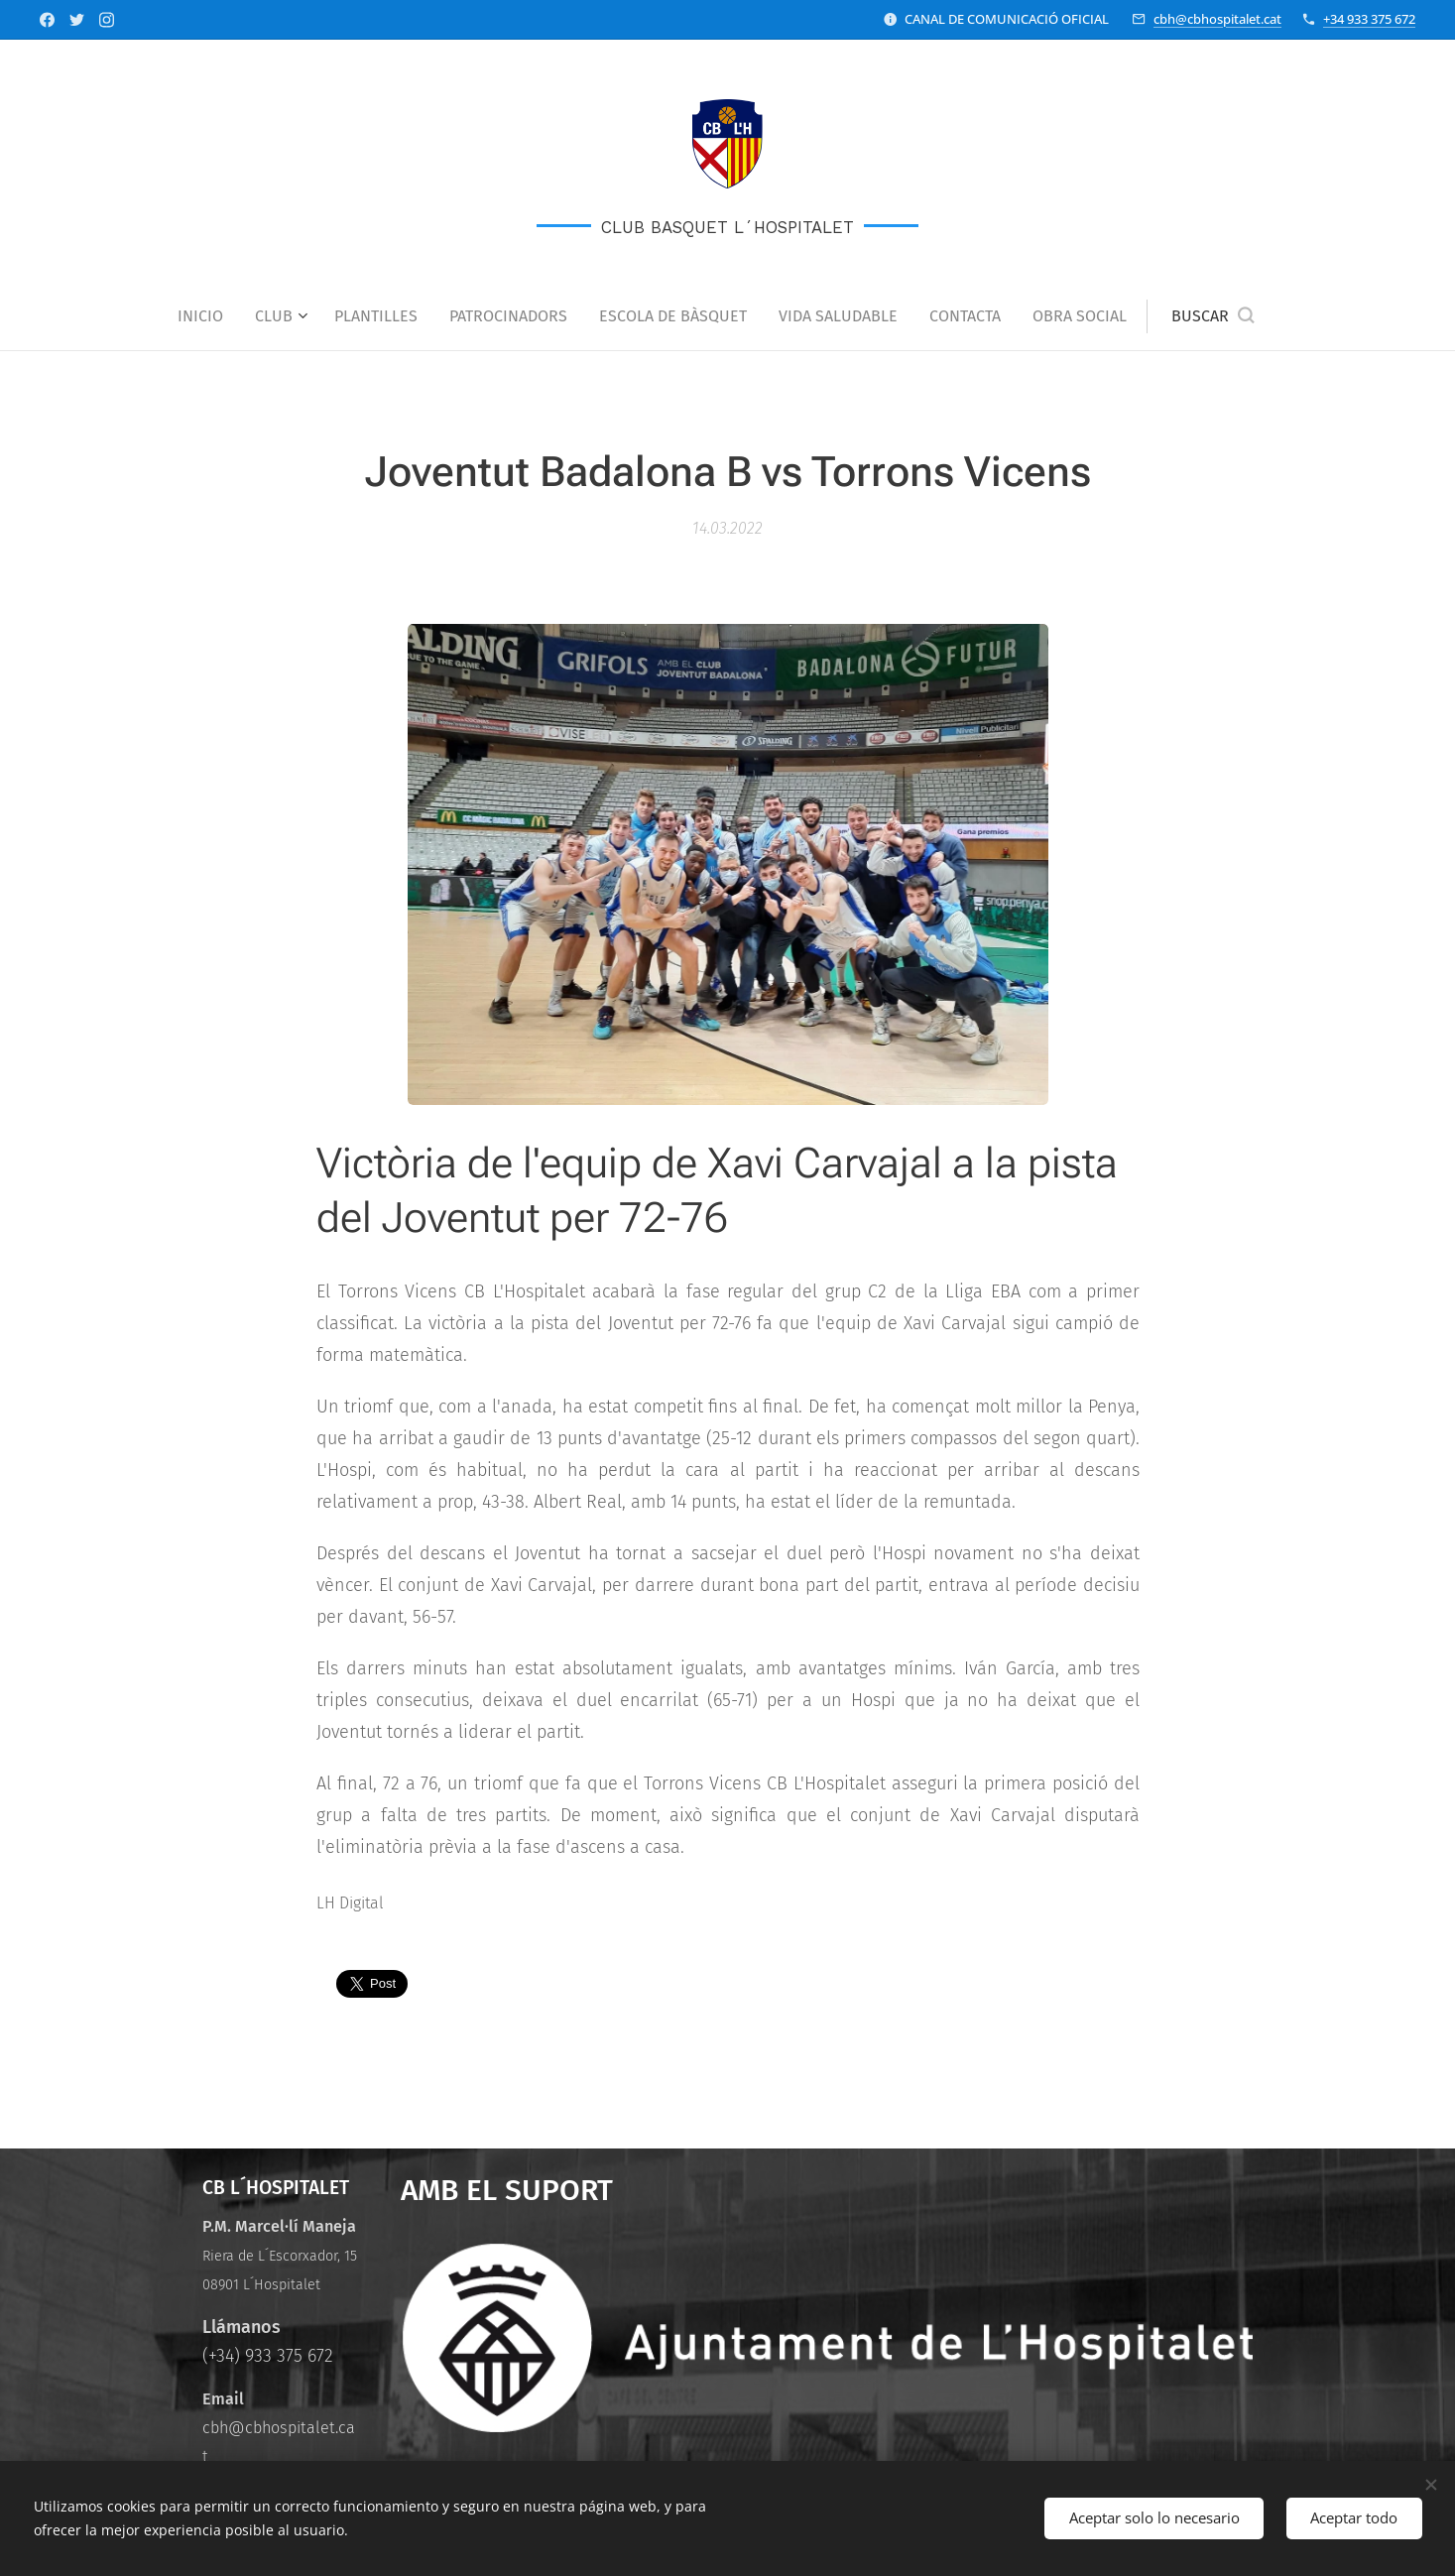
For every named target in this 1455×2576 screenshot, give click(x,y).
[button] (1212, 316)
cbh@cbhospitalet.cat (1217, 19)
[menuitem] (208, 316)
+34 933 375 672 (1369, 19)
